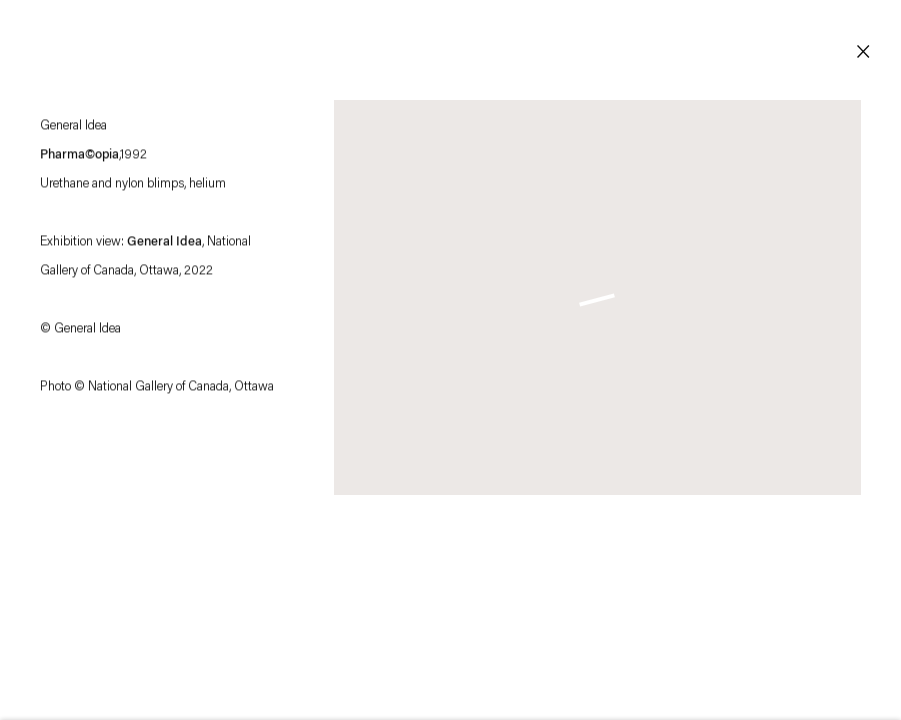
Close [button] (863, 52)
